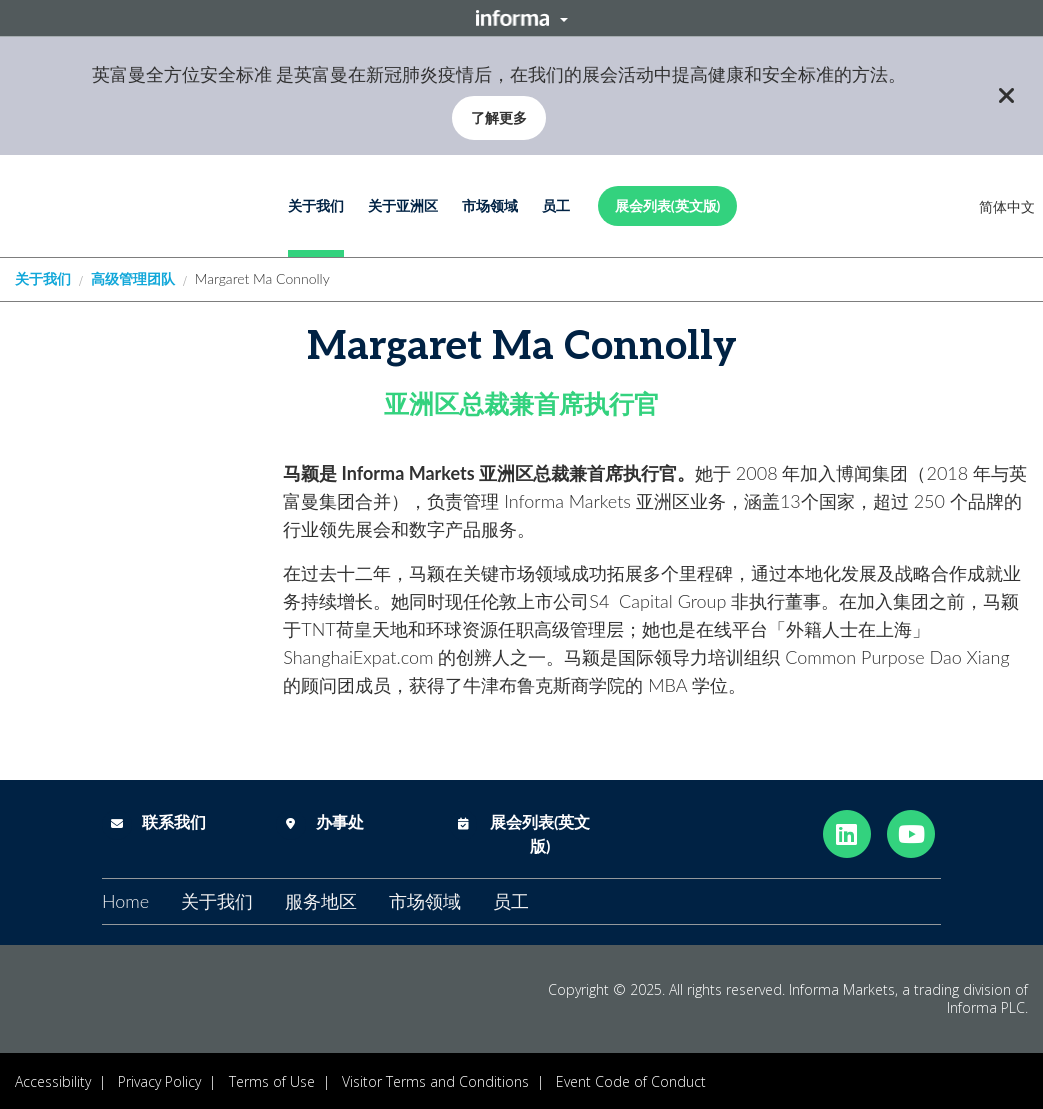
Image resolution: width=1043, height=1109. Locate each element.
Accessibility (53, 1081)
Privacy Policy (159, 1081)
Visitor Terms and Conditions (435, 1081)
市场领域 (490, 205)
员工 (556, 205)
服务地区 (321, 901)
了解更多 (499, 117)
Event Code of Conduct (631, 1081)
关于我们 (316, 205)
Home (125, 901)
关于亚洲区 (403, 205)
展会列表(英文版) (668, 205)
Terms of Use (272, 1081)
